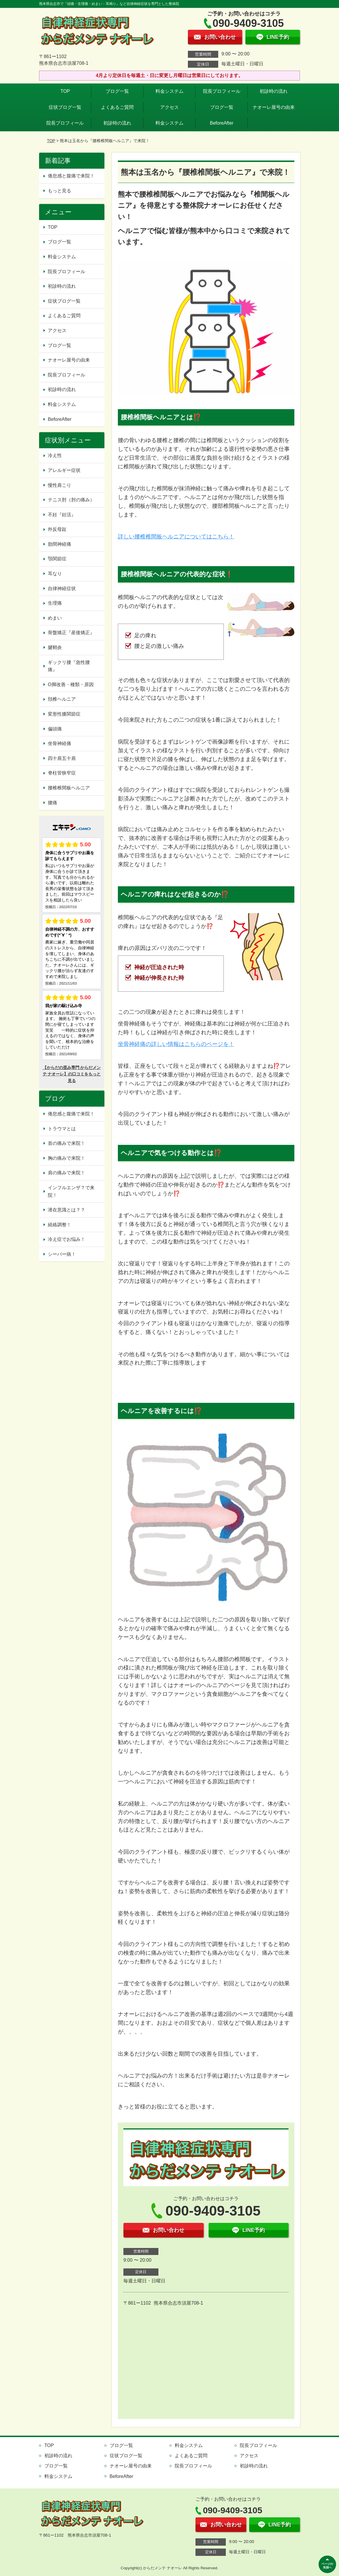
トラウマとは (62, 1128)
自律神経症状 (62, 588)
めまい (55, 617)
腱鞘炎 (55, 647)
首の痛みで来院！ (66, 1143)
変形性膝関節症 (64, 713)
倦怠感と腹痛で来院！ (71, 175)
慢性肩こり (62, 485)
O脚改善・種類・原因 (70, 684)
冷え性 (55, 455)
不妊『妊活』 (62, 514)
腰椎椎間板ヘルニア (69, 787)
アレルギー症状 (64, 470)
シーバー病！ (62, 1254)
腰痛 (52, 802)
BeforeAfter (221, 123)
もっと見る (59, 190)
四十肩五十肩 (62, 758)
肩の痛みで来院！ (66, 1172)
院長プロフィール (221, 91)
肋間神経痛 (59, 544)
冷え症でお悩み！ (66, 1239)
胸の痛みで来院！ (66, 1158)
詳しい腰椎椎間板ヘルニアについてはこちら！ (176, 536)
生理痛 (55, 603)
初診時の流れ (274, 91)
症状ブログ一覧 (65, 107)
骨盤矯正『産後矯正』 (71, 632)
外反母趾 (57, 529)
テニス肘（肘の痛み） (71, 499)
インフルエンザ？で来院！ (71, 1191)
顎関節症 (57, 558)
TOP (65, 91)
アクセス (169, 107)
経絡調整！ (59, 1224)
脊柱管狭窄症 (62, 772)
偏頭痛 (55, 728)
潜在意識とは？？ (66, 1209)
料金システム (169, 91)
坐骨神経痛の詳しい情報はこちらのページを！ (176, 1044)
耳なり (55, 573)
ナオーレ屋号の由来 (274, 107)
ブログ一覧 (117, 91)
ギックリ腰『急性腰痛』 (69, 666)
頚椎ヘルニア (62, 699)
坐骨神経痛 (59, 743)
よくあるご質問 (117, 107)
